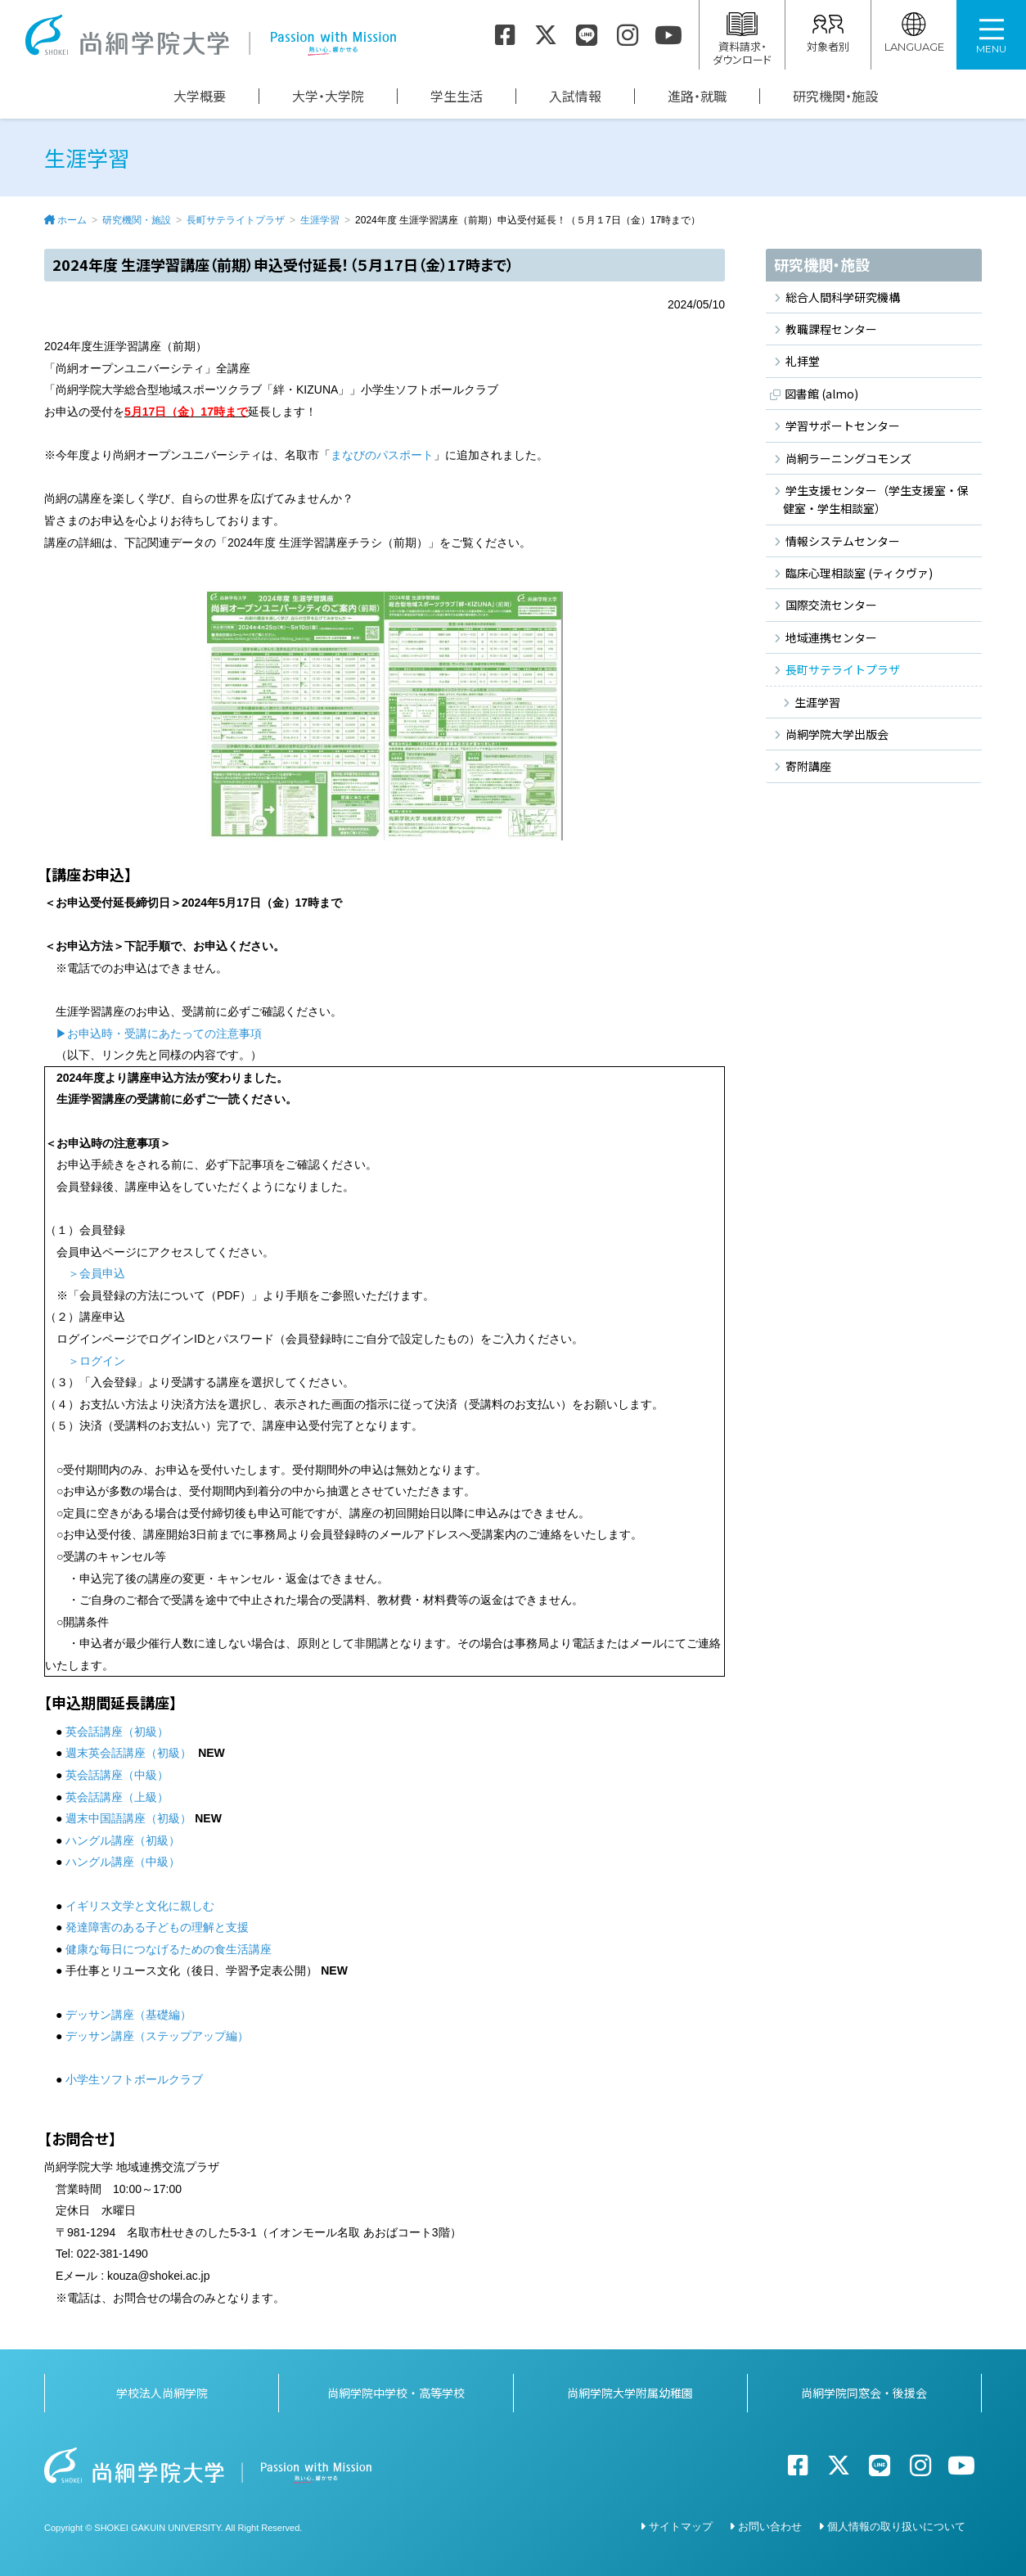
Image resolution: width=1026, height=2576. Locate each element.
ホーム (72, 220)
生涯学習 (320, 220)
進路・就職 (697, 96)
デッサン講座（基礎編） (128, 2014)
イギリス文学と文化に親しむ (139, 1905)
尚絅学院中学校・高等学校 (396, 2393)
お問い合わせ (770, 2526)
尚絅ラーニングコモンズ (848, 458)
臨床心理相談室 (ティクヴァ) (859, 573)
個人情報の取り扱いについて (896, 2526)
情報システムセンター (842, 541)
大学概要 (199, 96)
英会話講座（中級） (117, 1774)
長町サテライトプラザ (236, 220)
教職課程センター (831, 329)
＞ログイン (96, 1360)
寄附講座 (808, 766)
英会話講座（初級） (117, 1731)
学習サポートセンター (842, 425)
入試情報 (575, 96)
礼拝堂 (802, 361)
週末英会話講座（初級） (128, 1752)
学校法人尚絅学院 (162, 2393)
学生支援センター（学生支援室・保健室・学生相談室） (876, 499)
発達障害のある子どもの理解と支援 (157, 1927)
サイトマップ (681, 2526)
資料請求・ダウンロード (742, 39)
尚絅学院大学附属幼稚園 (630, 2393)
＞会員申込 (96, 1273)
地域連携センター (831, 637)
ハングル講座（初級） (122, 1840)
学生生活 (456, 96)
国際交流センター (831, 605)
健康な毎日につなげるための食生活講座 (168, 1949)
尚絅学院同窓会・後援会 (864, 2393)
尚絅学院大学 (210, 35)
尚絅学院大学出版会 (837, 734)
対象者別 (828, 33)
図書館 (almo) (821, 393)
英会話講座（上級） (117, 1797)
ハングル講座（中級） (122, 1861)
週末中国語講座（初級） (128, 1818)
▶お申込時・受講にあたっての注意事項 (159, 1033)
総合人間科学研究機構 (842, 297)
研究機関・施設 (835, 96)
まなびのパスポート (382, 455)
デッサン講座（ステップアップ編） (158, 2035)
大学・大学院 (328, 96)
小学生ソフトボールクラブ (135, 2079)
